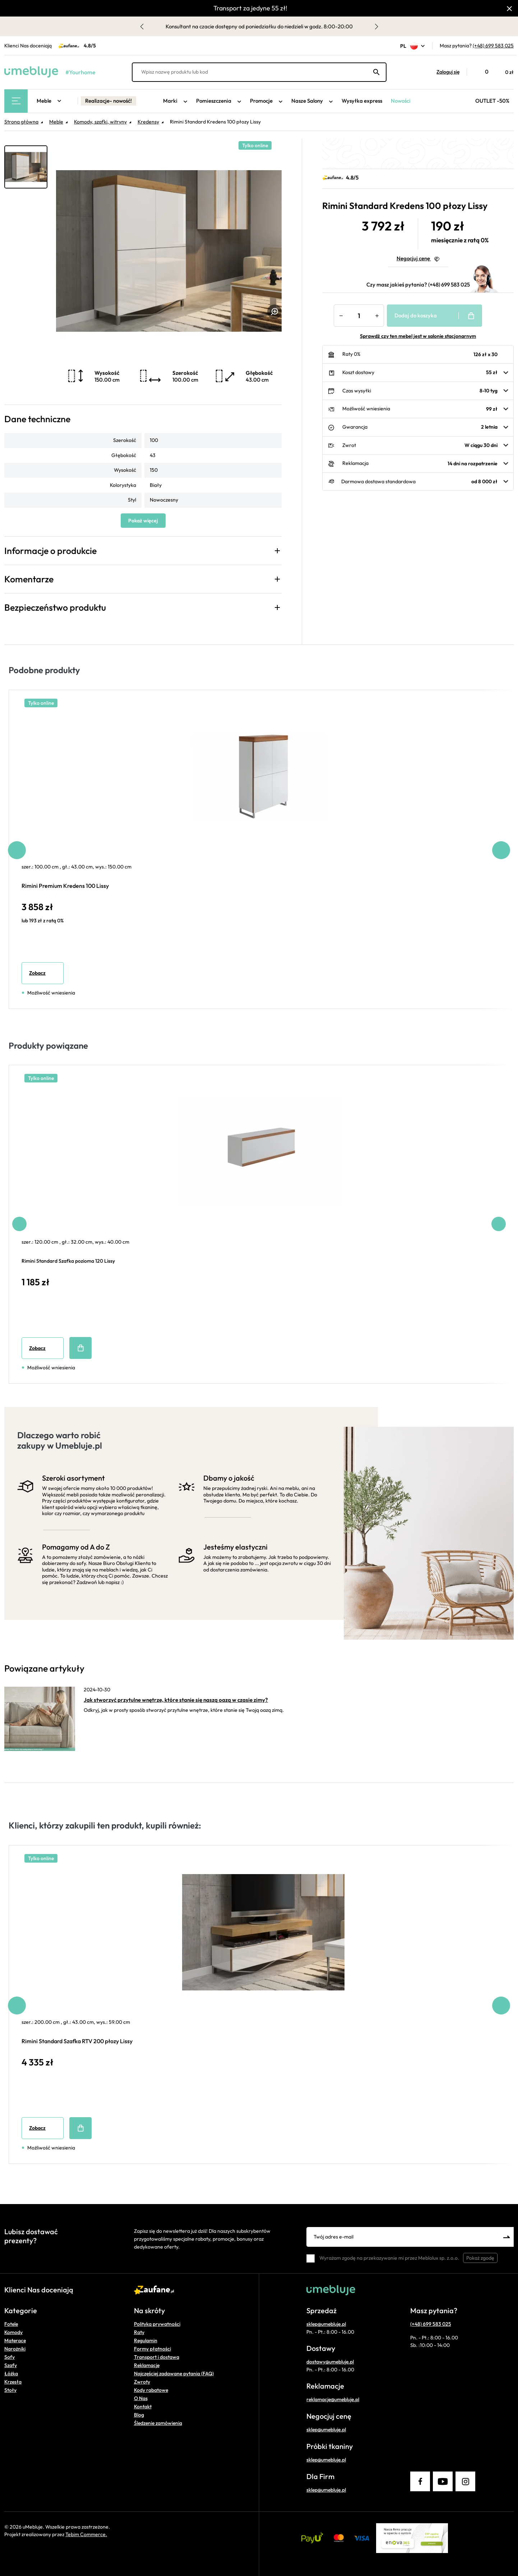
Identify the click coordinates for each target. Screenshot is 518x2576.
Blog (139, 2415)
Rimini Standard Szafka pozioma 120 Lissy (68, 1261)
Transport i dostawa (156, 2357)
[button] (444, 72)
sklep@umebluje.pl (326, 2324)
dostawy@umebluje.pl (330, 2361)
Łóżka (11, 2373)
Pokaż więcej (143, 520)
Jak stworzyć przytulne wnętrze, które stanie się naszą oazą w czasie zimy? (176, 1699)
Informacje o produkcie (50, 550)
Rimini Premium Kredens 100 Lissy (65, 885)
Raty (139, 2332)
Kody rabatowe (151, 2390)
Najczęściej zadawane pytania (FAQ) (174, 2373)
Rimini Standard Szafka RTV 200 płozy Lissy (77, 2041)
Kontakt (143, 2406)
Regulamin (145, 2340)
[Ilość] (359, 315)
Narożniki (15, 2349)
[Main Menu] (16, 101)
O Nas (141, 2398)
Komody (13, 2332)
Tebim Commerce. (86, 2534)
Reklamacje (146, 2365)
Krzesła (13, 2382)
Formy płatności (152, 2349)
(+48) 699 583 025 (493, 45)
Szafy (10, 2365)
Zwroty (142, 2382)
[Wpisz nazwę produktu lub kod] (259, 72)
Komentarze (29, 579)
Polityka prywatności (157, 2324)
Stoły (10, 2390)
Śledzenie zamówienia (158, 2423)
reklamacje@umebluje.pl (332, 2399)
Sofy (9, 2357)
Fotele (11, 2324)
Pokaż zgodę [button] (480, 2258)
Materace (15, 2340)
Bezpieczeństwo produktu (55, 607)
